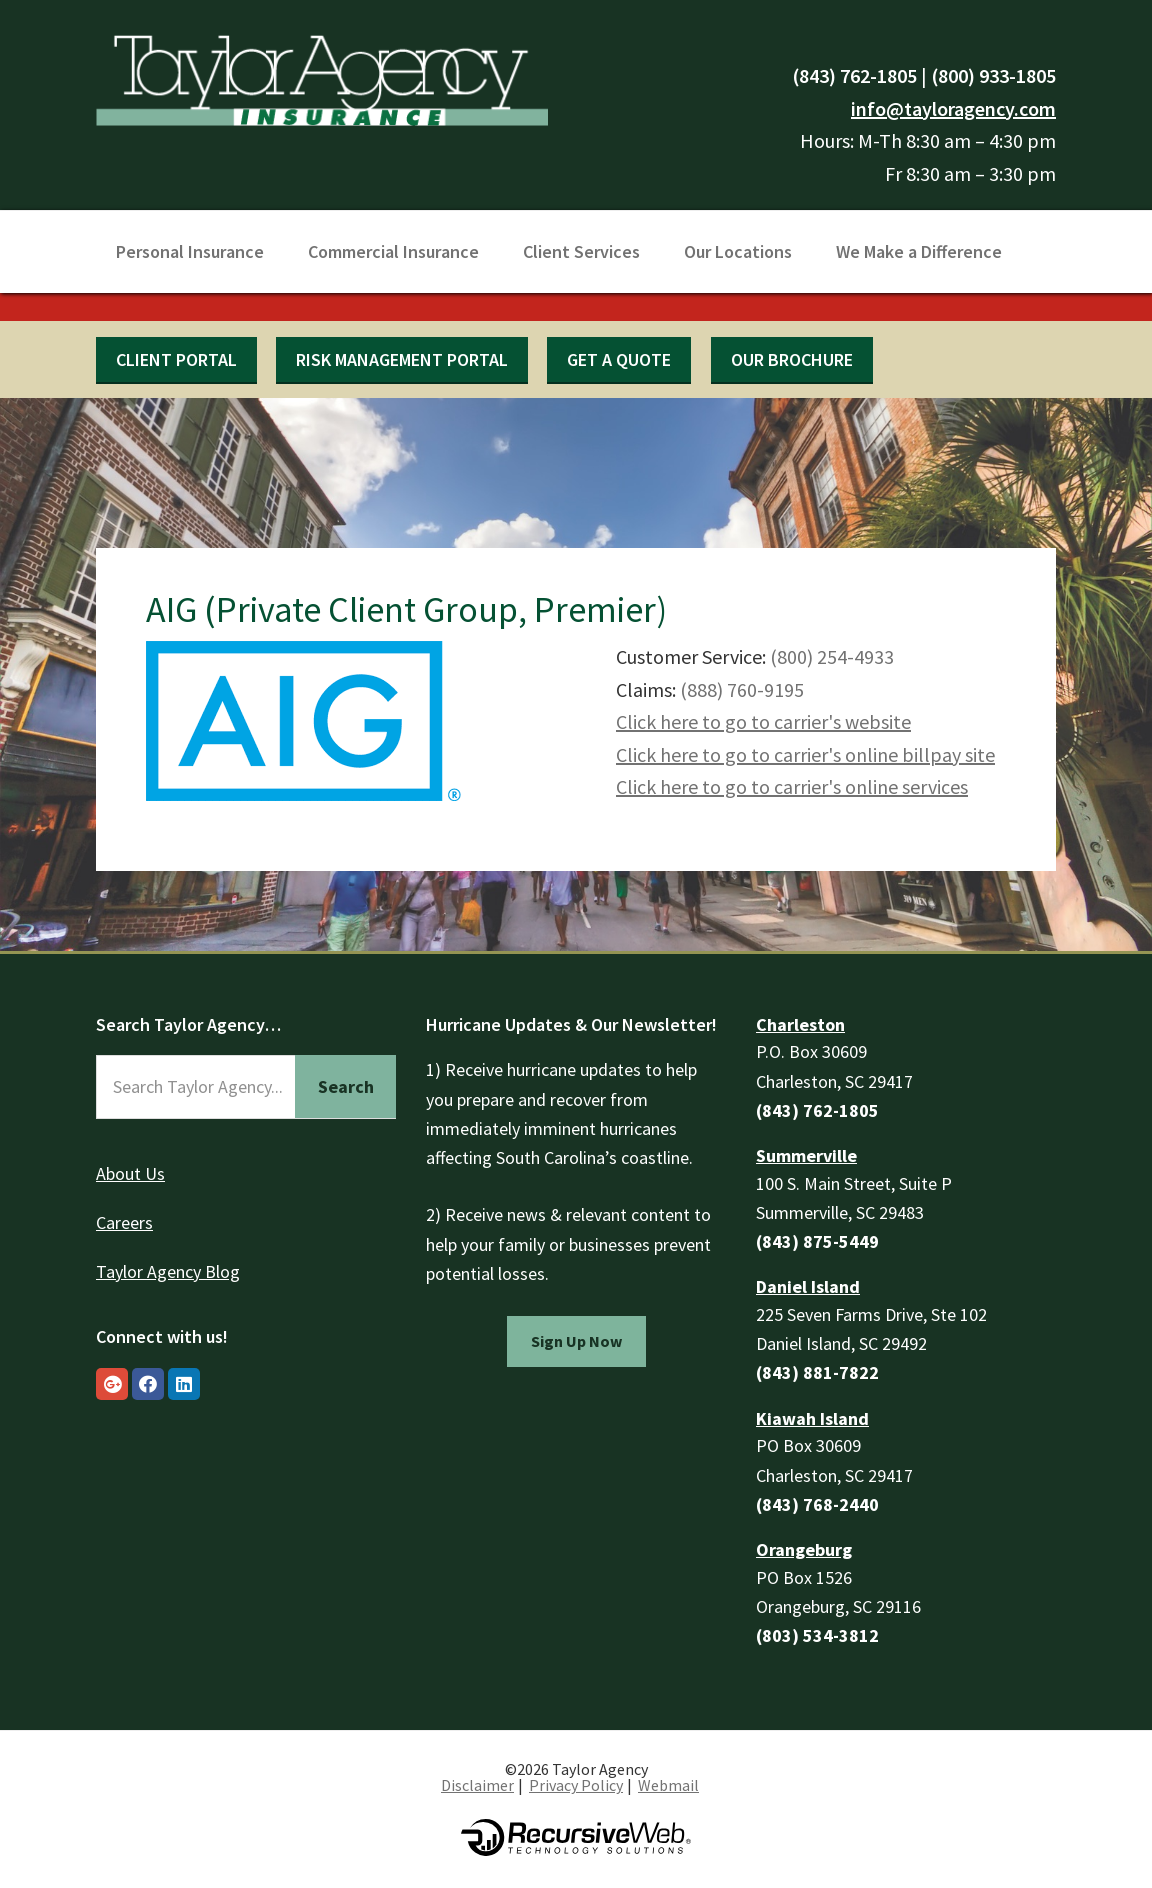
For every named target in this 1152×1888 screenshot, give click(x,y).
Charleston (800, 1024)
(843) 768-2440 (817, 1504)
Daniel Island (808, 1286)
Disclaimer (477, 1785)
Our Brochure (792, 359)
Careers (124, 1222)
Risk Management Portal (402, 359)
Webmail (668, 1785)
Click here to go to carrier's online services (792, 786)
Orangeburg (804, 1549)
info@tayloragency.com (953, 108)
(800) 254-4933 (832, 656)
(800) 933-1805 (993, 75)
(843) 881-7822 (817, 1372)
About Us (130, 1173)
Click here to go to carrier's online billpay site (805, 754)
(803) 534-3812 (817, 1635)
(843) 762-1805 (854, 75)
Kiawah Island (812, 1418)
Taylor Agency (322, 77)
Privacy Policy (576, 1785)
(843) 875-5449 (817, 1241)
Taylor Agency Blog (168, 1271)
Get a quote (619, 359)
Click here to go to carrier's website (763, 721)
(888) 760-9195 (742, 689)
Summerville (806, 1155)
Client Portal (176, 359)
